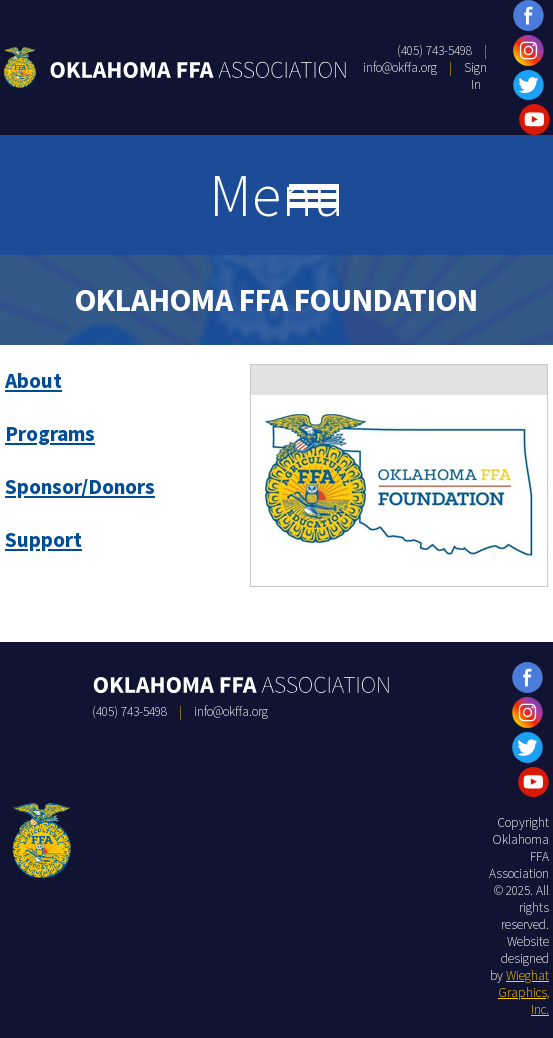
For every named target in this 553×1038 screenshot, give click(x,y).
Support (43, 539)
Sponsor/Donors (80, 486)
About (33, 380)
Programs (50, 433)
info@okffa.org (400, 67)
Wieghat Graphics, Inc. (523, 992)
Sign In (475, 76)
